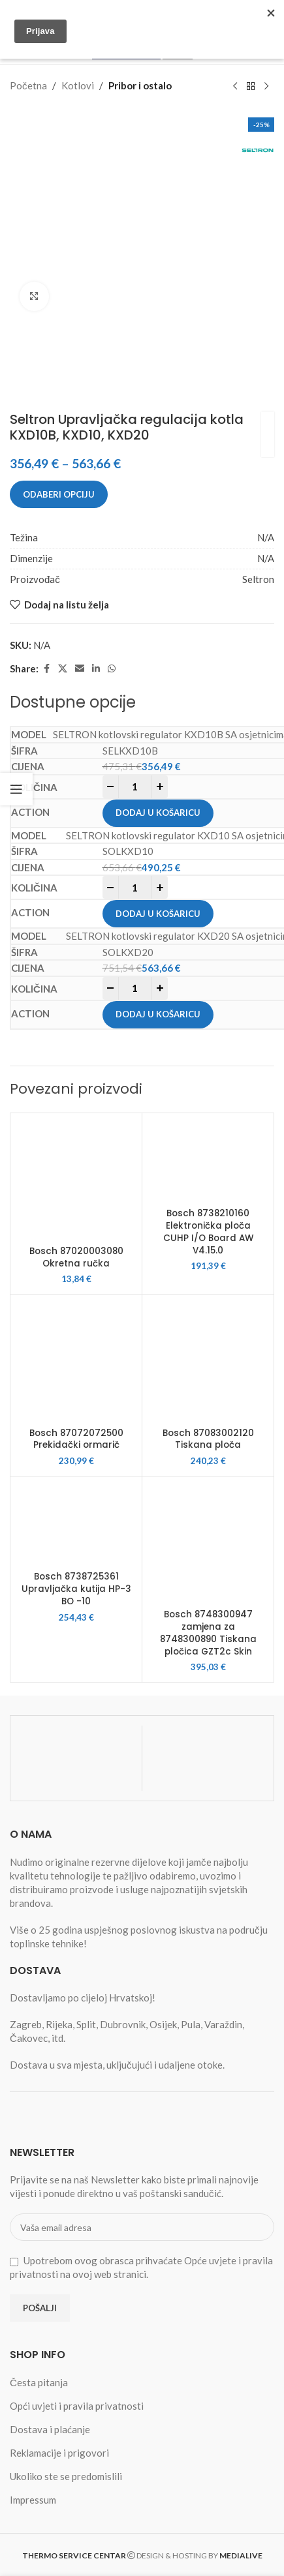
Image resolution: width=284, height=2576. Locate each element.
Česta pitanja (39, 2382)
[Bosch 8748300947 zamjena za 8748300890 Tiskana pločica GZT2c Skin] (208, 1542)
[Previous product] (235, 86)
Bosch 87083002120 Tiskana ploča (208, 1439)
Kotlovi (77, 85)
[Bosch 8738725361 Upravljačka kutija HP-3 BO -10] (76, 1523)
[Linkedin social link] (96, 669)
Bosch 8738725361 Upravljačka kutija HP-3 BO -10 (76, 1589)
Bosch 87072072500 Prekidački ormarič (76, 1439)
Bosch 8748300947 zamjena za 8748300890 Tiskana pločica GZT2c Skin (208, 1633)
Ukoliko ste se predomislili (66, 2476)
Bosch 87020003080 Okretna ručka (76, 1257)
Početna (28, 85)
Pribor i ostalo (140, 85)
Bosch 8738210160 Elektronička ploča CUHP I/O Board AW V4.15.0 (208, 1232)
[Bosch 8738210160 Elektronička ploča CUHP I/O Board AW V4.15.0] (208, 1159)
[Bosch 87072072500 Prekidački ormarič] (76, 1360)
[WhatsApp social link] (111, 669)
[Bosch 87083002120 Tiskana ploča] (208, 1360)
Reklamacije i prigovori (59, 2453)
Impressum (33, 2500)
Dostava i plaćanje (50, 2429)
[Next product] (266, 86)
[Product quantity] (135, 786)
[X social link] (62, 669)
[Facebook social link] (46, 669)
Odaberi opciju (59, 494)
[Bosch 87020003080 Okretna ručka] (76, 1178)
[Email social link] (79, 669)
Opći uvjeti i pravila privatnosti (77, 2406)
